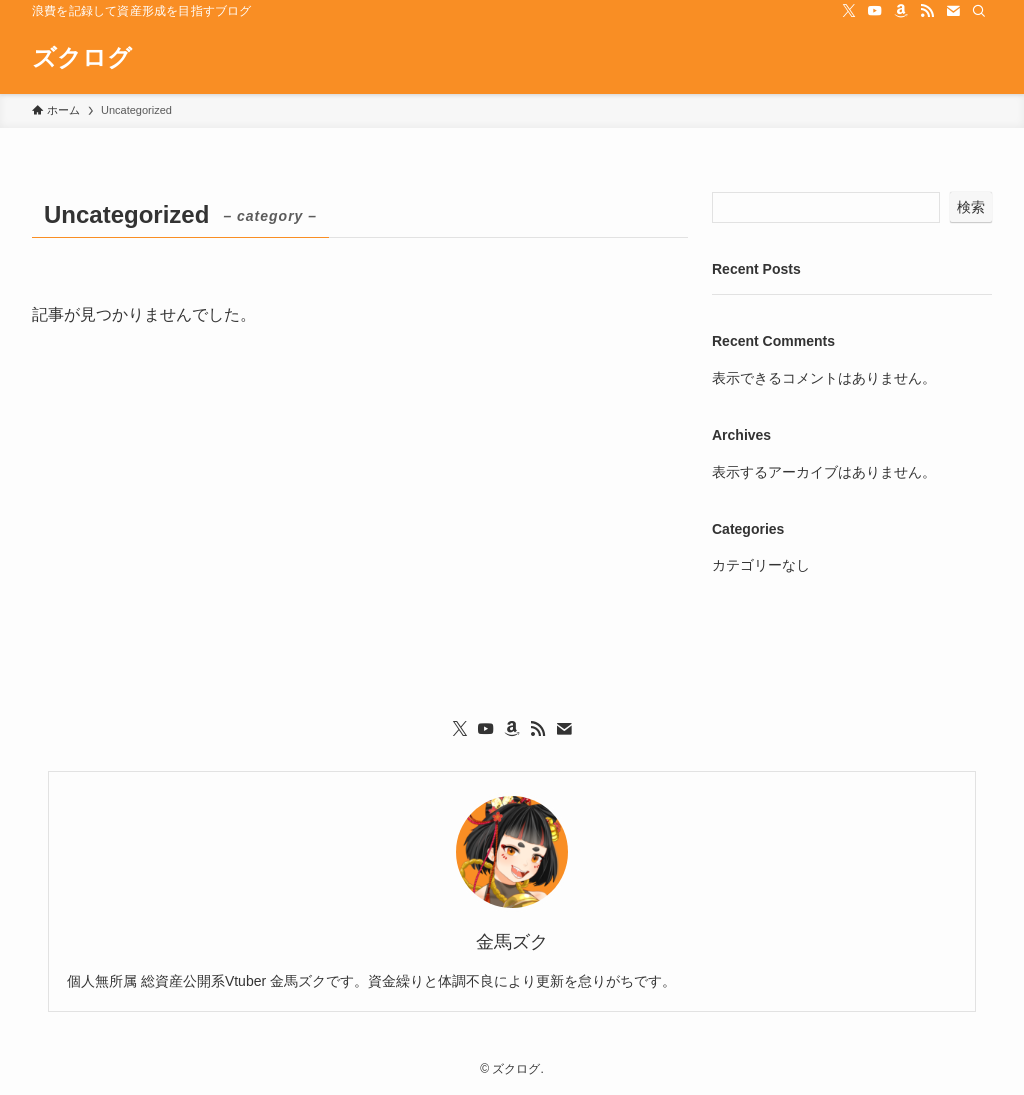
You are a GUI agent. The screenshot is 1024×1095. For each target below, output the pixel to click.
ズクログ (82, 58)
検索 (971, 207)
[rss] (927, 11)
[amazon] (901, 11)
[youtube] (875, 11)
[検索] (979, 11)
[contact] (953, 11)
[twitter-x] (849, 11)
